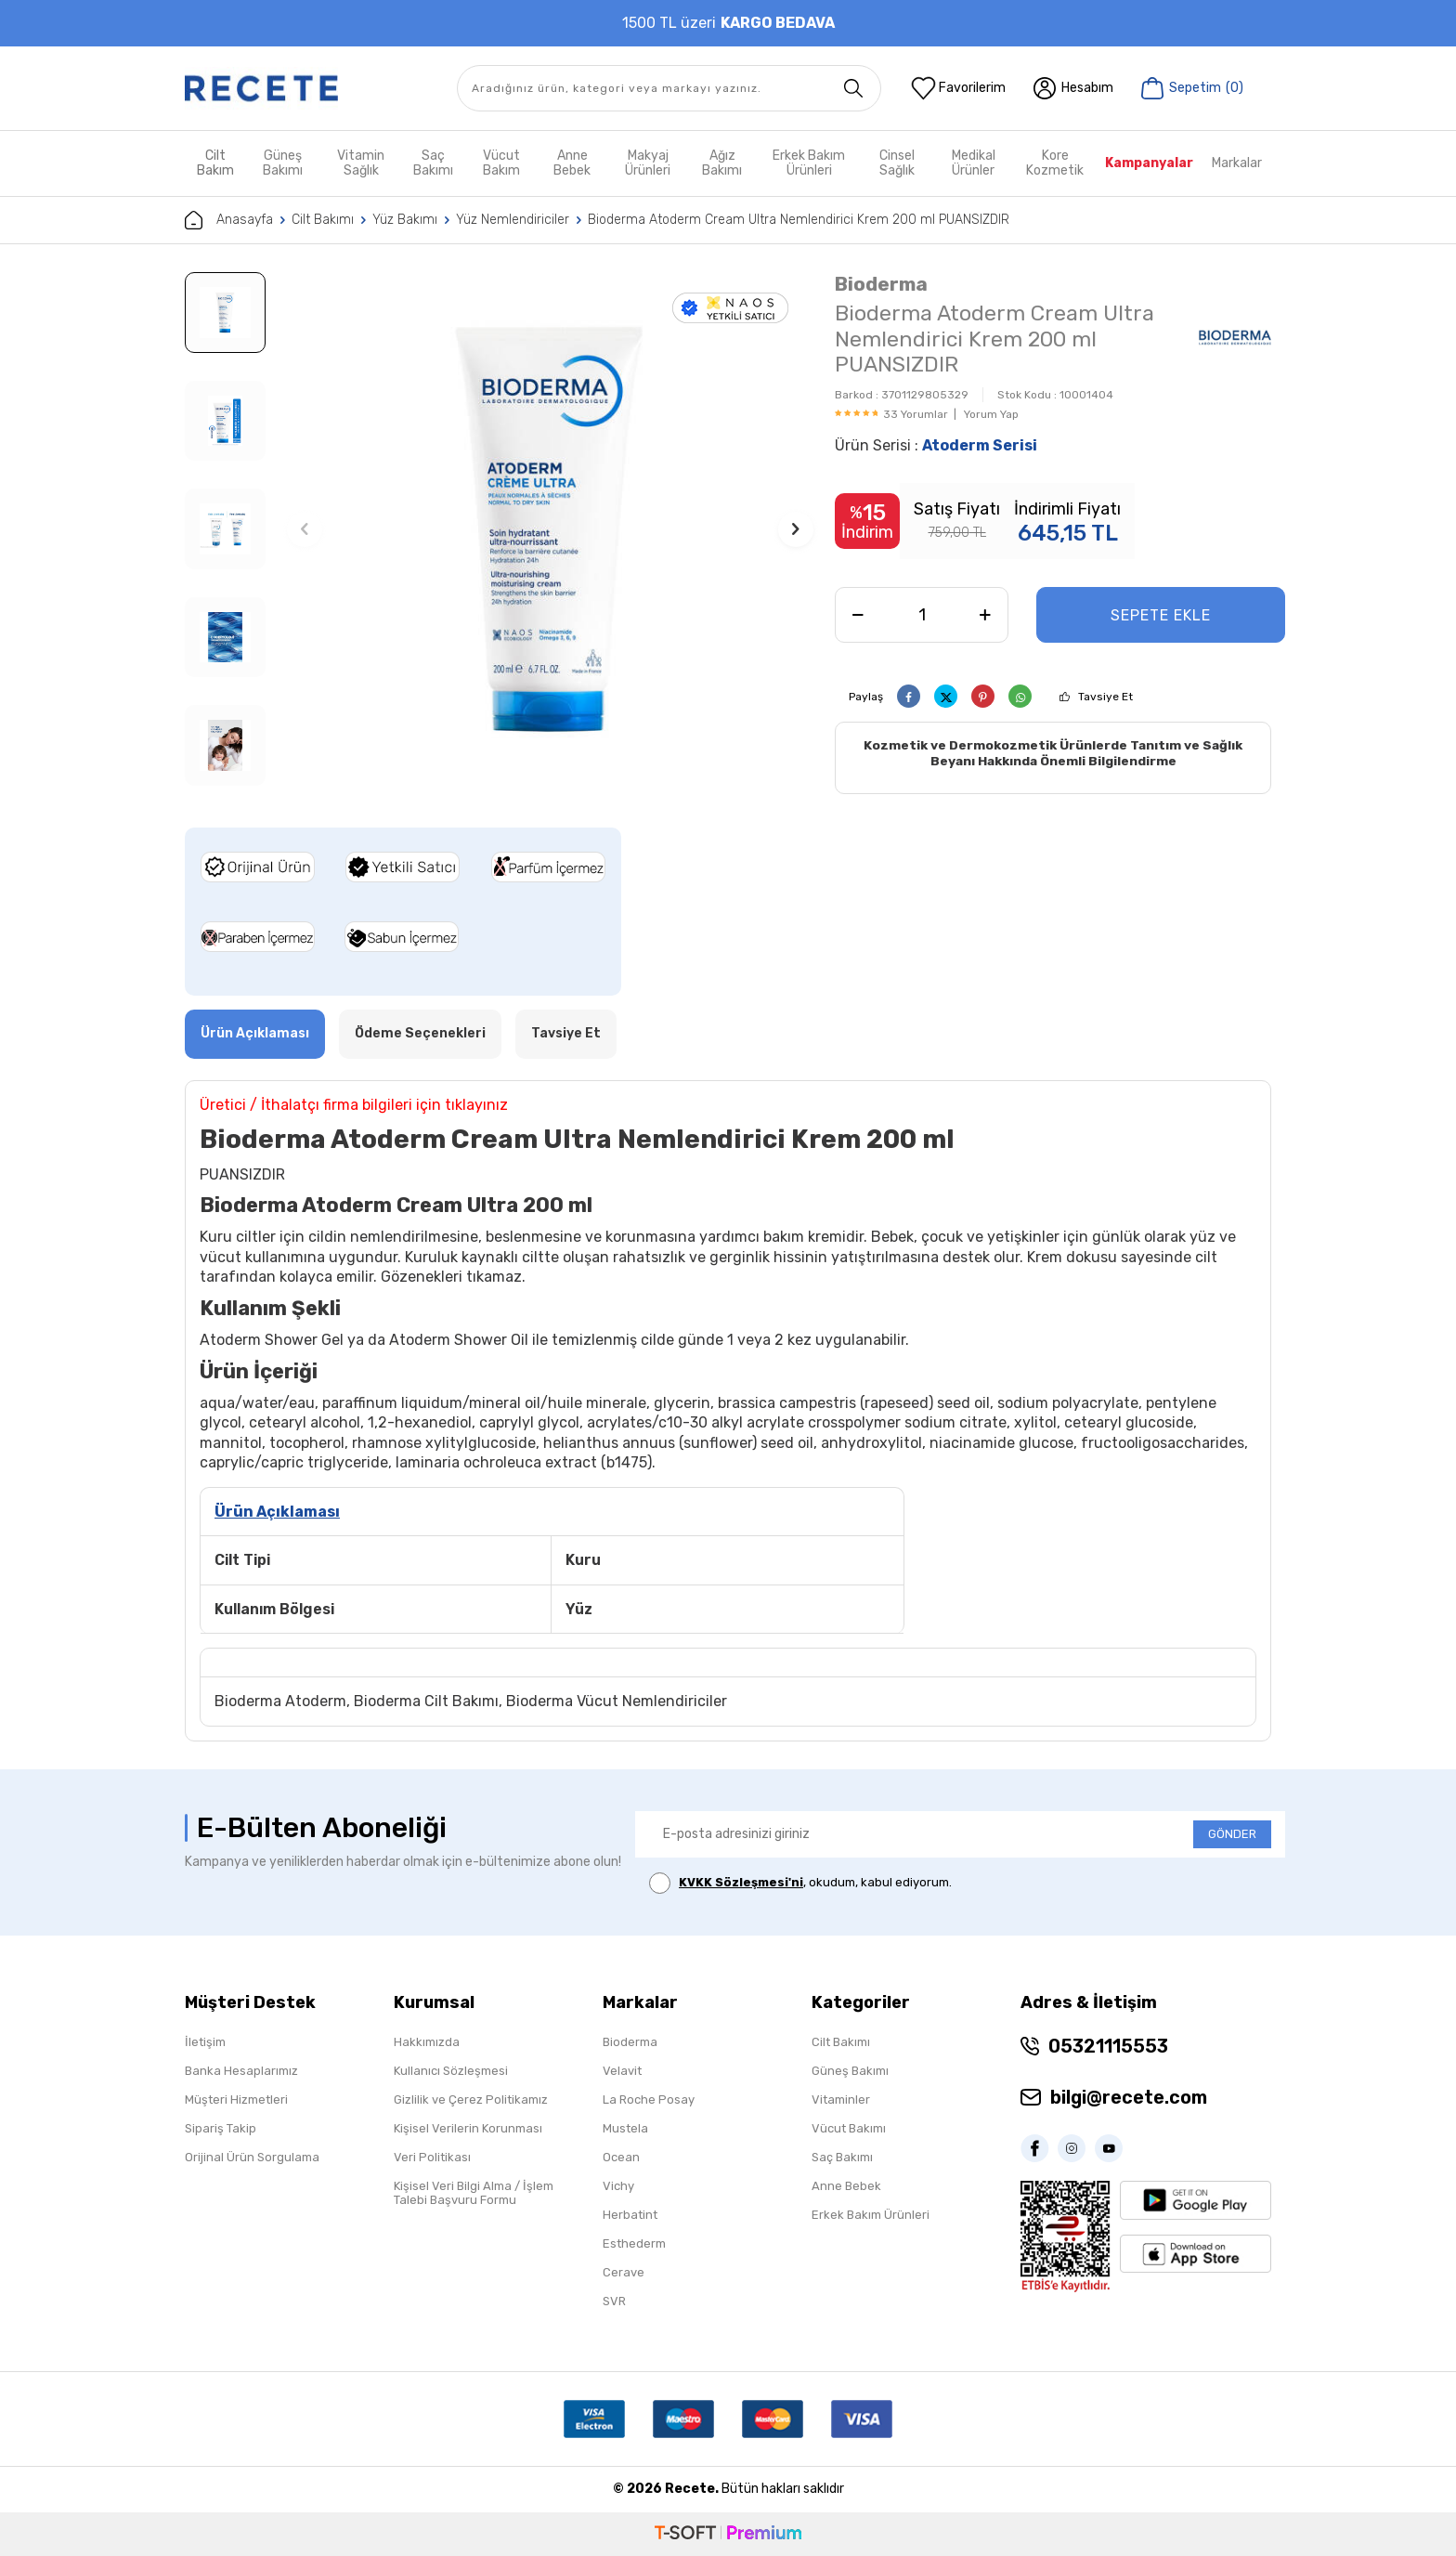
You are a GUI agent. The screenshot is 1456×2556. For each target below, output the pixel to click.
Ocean (621, 2157)
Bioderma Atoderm (280, 1701)
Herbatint (630, 2215)
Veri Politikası (432, 2157)
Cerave (623, 2272)
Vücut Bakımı (849, 2128)
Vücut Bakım (501, 163)
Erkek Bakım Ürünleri (809, 163)
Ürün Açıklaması (255, 1033)
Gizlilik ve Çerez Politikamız (471, 2099)
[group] (550, 529)
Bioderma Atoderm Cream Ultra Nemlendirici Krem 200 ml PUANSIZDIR (798, 220)
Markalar (1237, 163)
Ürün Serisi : (936, 445)
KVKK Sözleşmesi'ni (741, 1882)
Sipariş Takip (220, 2128)
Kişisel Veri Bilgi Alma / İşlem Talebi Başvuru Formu (473, 2193)
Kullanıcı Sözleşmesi (451, 2071)
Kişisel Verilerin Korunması (468, 2128)
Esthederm (634, 2243)
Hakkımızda (427, 2042)
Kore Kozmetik (1055, 163)
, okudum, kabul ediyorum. (800, 1883)
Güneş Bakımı (283, 163)
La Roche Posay (649, 2099)
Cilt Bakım (215, 163)
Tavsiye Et (1105, 696)
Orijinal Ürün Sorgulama (252, 2157)
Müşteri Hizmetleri (236, 2099)
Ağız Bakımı (722, 163)
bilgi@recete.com (1128, 2097)
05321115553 (1108, 2046)
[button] (304, 529)
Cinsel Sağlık (897, 163)
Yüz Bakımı (404, 220)
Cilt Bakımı (323, 220)
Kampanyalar (1149, 163)
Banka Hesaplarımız (241, 2071)
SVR (614, 2301)
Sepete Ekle (1161, 615)
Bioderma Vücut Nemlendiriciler (616, 1701)
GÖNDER (1232, 1834)
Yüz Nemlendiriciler (512, 220)
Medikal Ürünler (973, 163)
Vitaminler (841, 2099)
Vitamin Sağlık (360, 163)
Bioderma (881, 283)
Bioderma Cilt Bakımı (426, 1701)
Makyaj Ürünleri (647, 163)
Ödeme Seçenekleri (420, 1033)
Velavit (622, 2071)
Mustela (625, 2128)
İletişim (205, 2042)
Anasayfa (229, 220)
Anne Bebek (572, 163)
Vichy (618, 2186)
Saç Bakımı (433, 163)
